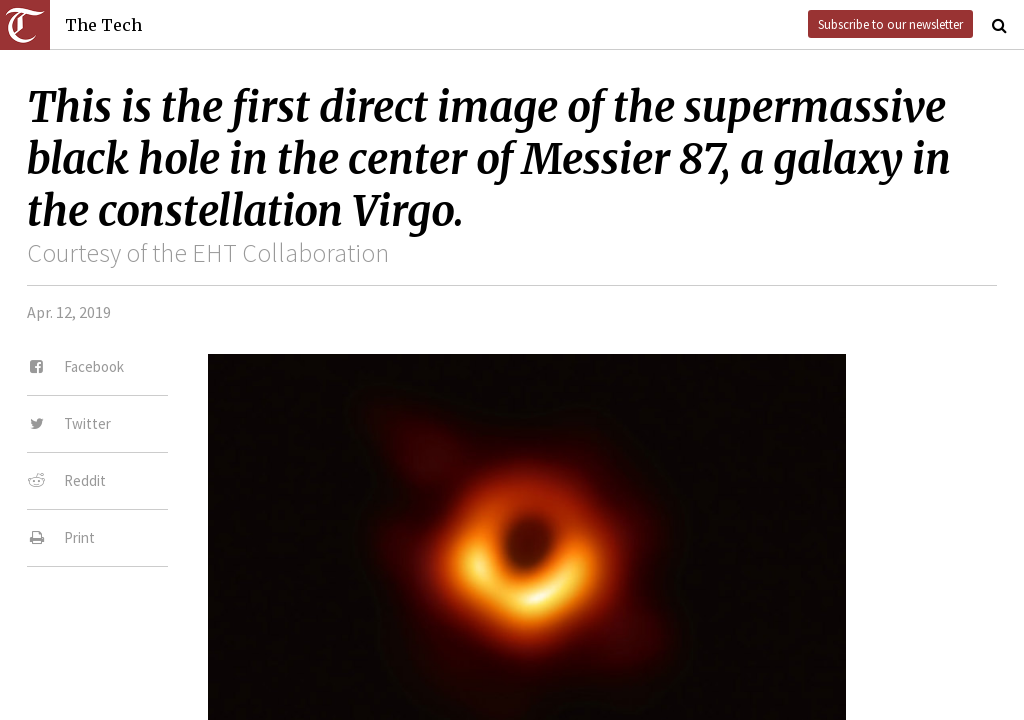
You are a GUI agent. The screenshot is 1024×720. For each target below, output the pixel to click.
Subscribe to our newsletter (890, 24)
